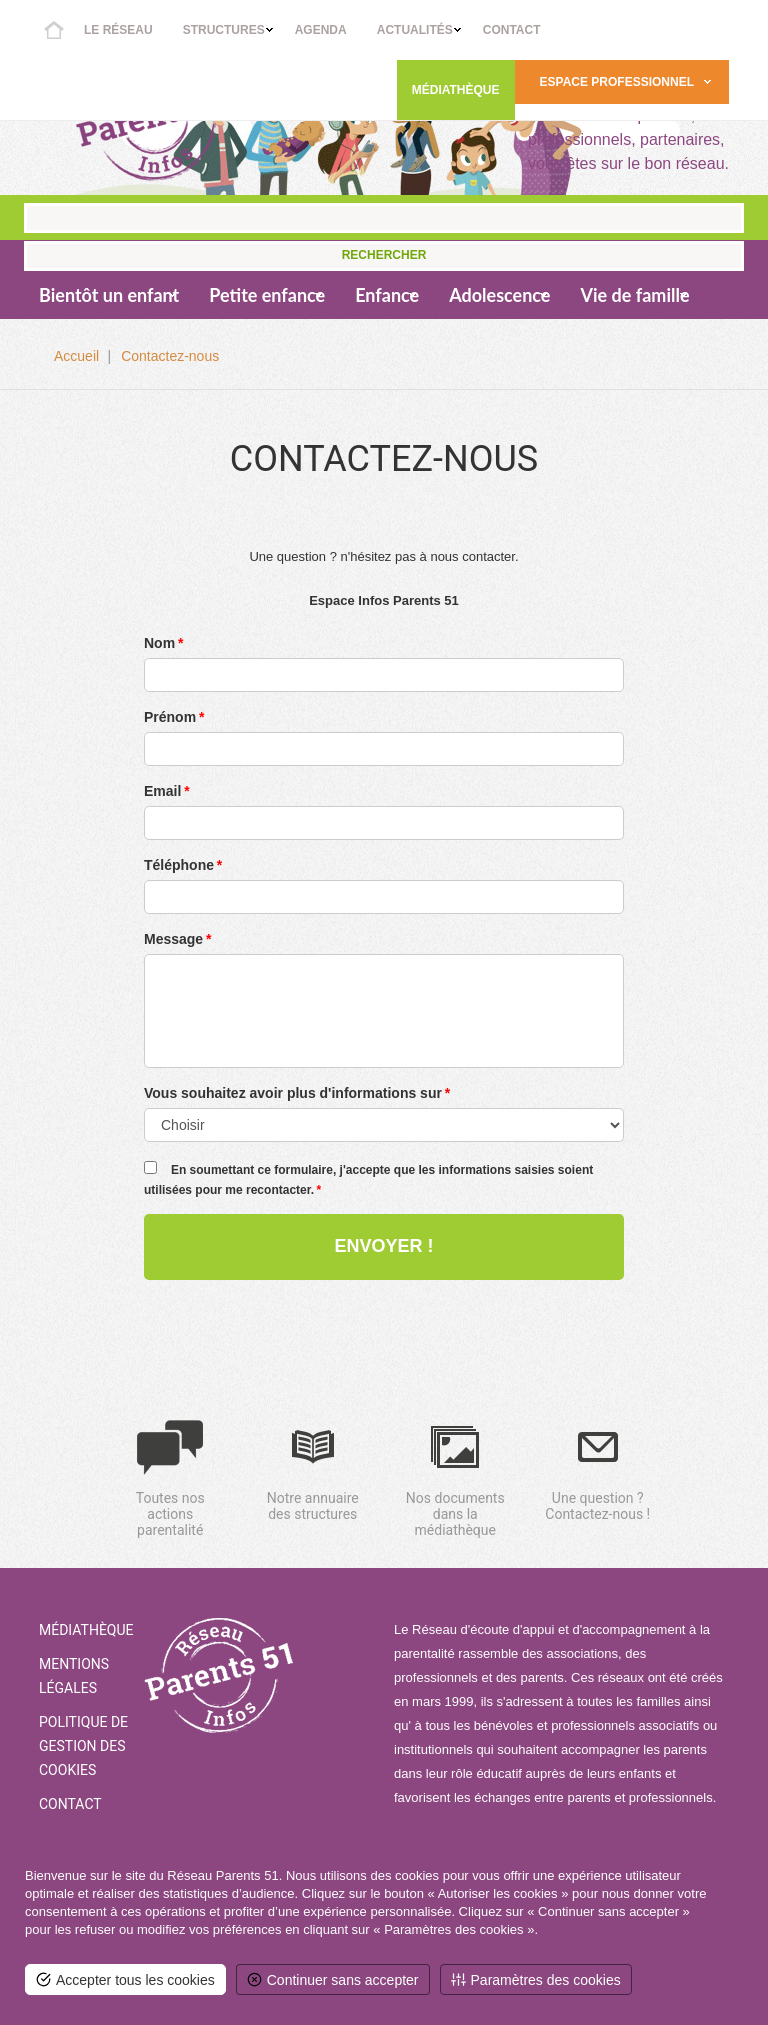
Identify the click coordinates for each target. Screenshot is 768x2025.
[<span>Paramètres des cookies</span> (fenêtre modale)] (536, 1979)
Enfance (387, 295)
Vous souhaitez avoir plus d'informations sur (293, 1093)
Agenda (321, 30)
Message (173, 939)
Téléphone (179, 865)
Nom (159, 643)
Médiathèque (456, 90)
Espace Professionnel (617, 82)
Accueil (54, 30)
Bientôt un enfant (109, 295)
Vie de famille (634, 295)
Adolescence (499, 295)
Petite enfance (267, 295)
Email (162, 791)
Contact (512, 30)
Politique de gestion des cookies (83, 1746)
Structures (224, 30)
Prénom (170, 717)
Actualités (415, 30)
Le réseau (118, 30)
